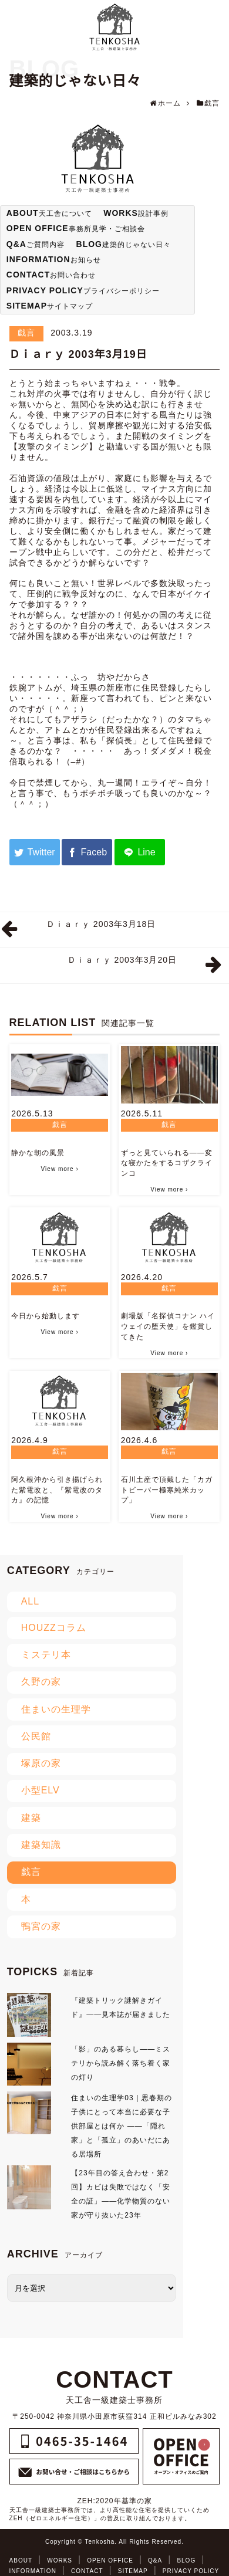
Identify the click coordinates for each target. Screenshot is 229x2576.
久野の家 (41, 1682)
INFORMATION (32, 2571)
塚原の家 (41, 1763)
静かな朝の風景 (38, 1153)
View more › (60, 1169)
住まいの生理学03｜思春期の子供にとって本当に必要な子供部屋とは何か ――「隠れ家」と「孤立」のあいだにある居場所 (121, 2126)
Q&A (155, 2560)
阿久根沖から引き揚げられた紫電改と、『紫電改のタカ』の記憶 (57, 1490)
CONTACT (87, 2571)
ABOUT (20, 2560)
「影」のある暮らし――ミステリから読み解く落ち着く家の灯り (120, 2063)
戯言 (26, 332)
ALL (30, 1601)
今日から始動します (45, 1316)
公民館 (36, 1736)
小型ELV (40, 1790)
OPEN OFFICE (110, 2560)
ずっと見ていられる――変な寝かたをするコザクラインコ (167, 1163)
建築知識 (41, 1845)
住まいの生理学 (56, 1709)
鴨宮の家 (41, 1926)
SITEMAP (133, 2571)
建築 (31, 1818)
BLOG (186, 2560)
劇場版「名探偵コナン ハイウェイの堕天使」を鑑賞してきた (168, 1326)
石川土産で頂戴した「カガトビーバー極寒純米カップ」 (167, 1490)
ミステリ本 (46, 1655)
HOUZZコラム (53, 1628)
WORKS (59, 2560)
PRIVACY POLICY (191, 2571)
